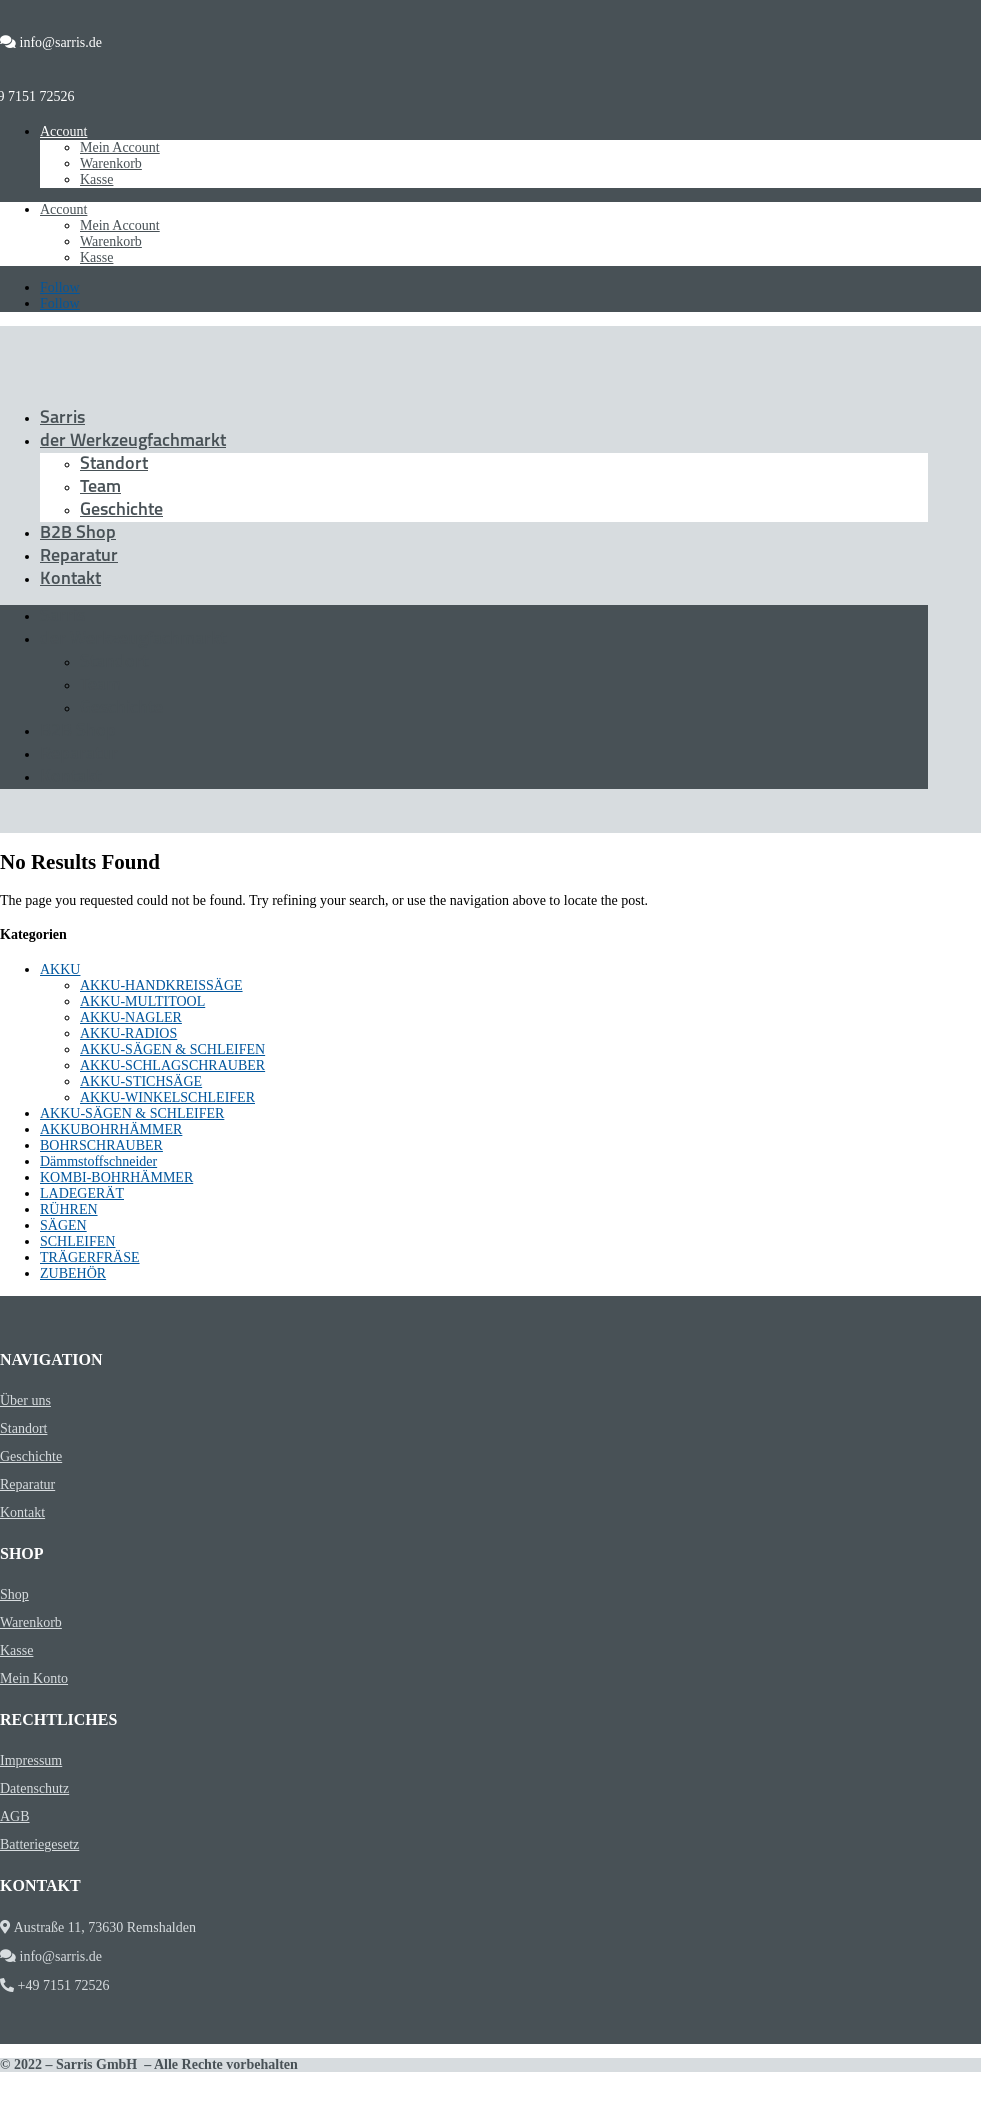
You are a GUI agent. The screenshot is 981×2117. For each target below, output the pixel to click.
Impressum (31, 1760)
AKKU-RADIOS (128, 1033)
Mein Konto (34, 1678)
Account (63, 131)
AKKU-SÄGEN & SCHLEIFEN (172, 1049)
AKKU (60, 969)
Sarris (62, 418)
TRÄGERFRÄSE (90, 1257)
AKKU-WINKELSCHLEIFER (167, 1097)
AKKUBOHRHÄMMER (111, 1129)
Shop (14, 1594)
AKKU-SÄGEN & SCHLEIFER (132, 1113)
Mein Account (120, 147)
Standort (114, 464)
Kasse (96, 179)
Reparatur (79, 556)
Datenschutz (34, 1788)
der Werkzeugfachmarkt (133, 441)
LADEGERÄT (82, 1193)
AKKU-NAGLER (131, 1017)
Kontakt (70, 579)
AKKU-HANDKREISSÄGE (161, 985)
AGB (15, 1816)
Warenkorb (111, 163)
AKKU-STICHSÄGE (141, 1081)
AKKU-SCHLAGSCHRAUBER (172, 1065)
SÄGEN (63, 1225)
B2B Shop (78, 533)
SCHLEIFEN (77, 1241)
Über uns (25, 1400)
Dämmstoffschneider (98, 1161)
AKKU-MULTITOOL (142, 1001)
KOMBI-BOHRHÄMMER (116, 1177)
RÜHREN (69, 1209)
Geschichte (121, 510)
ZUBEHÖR (73, 1273)
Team (100, 487)
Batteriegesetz (39, 1844)
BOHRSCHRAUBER (101, 1145)
